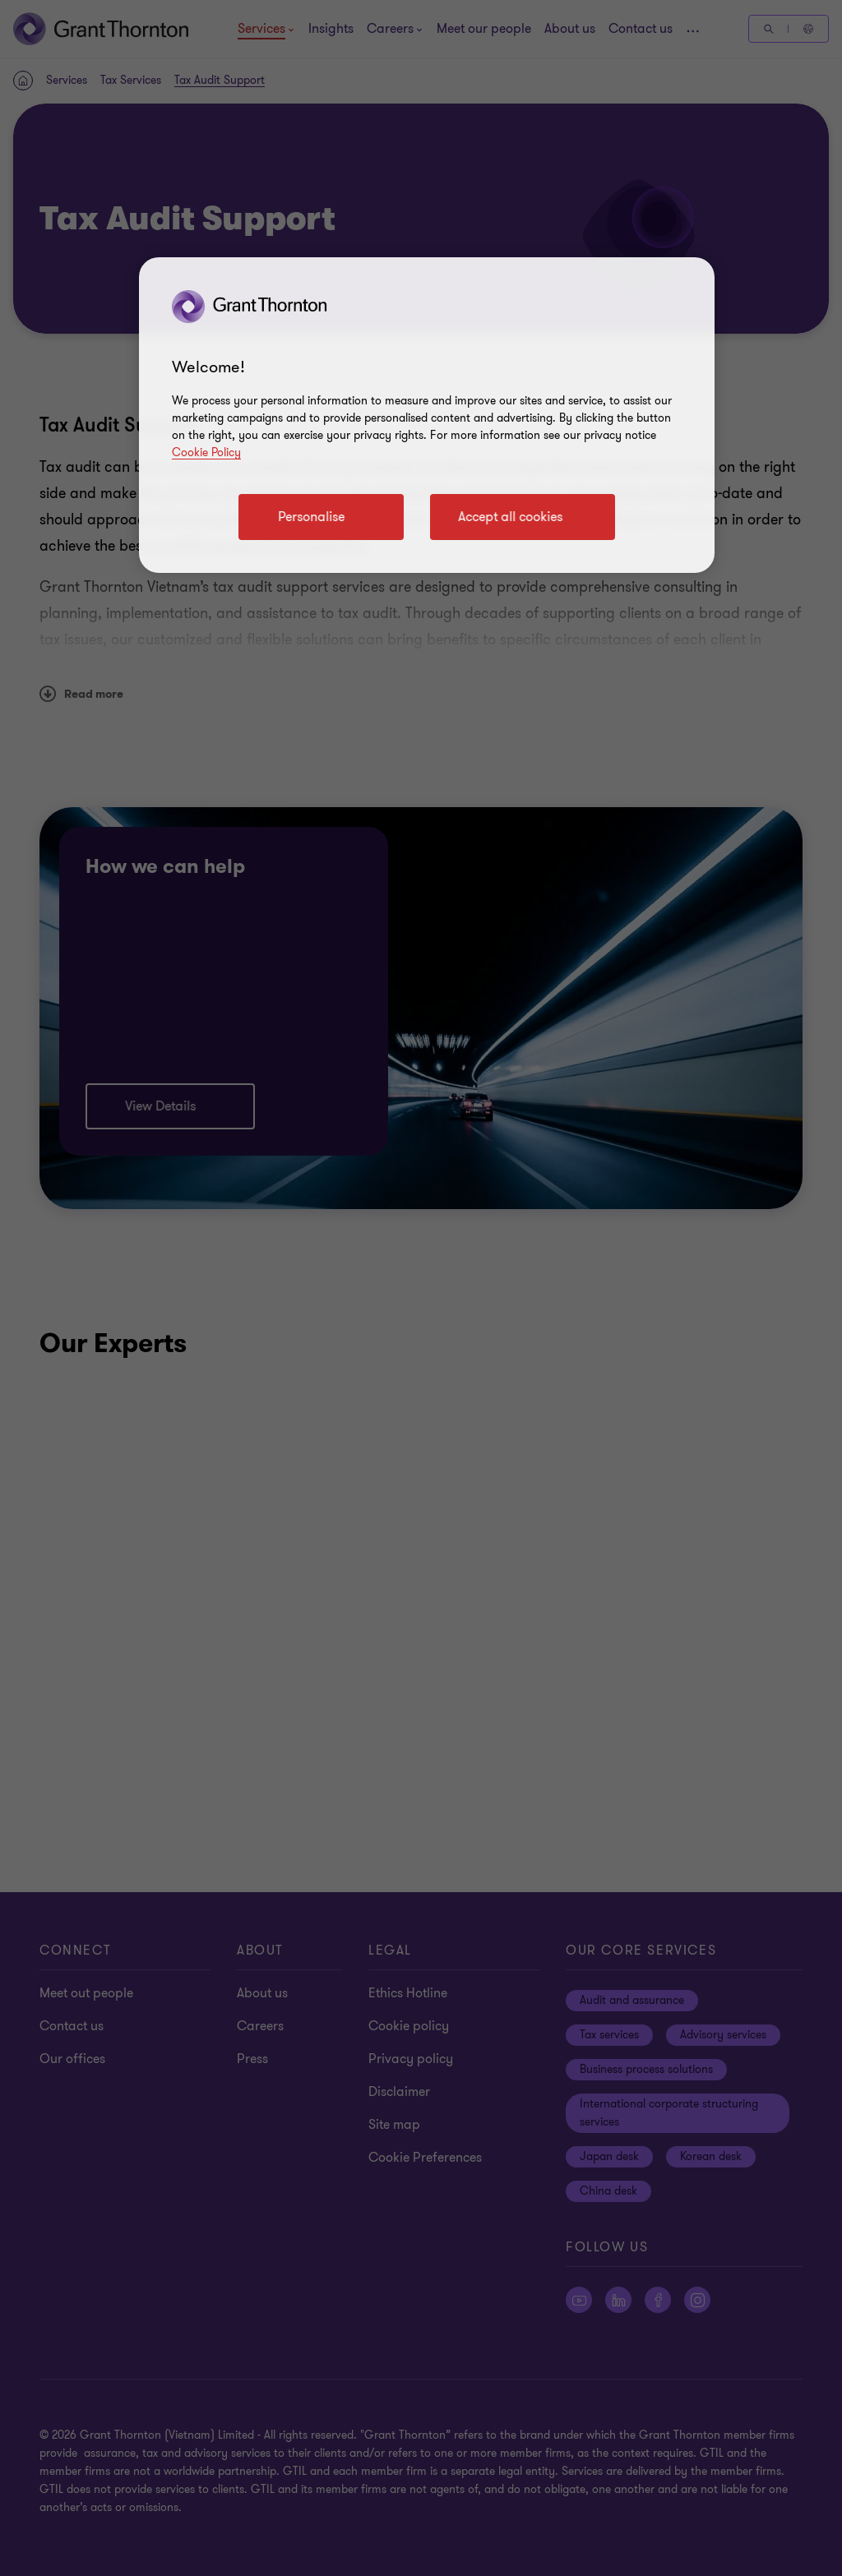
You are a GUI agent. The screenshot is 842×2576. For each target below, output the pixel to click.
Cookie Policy (206, 452)
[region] (427, 415)
